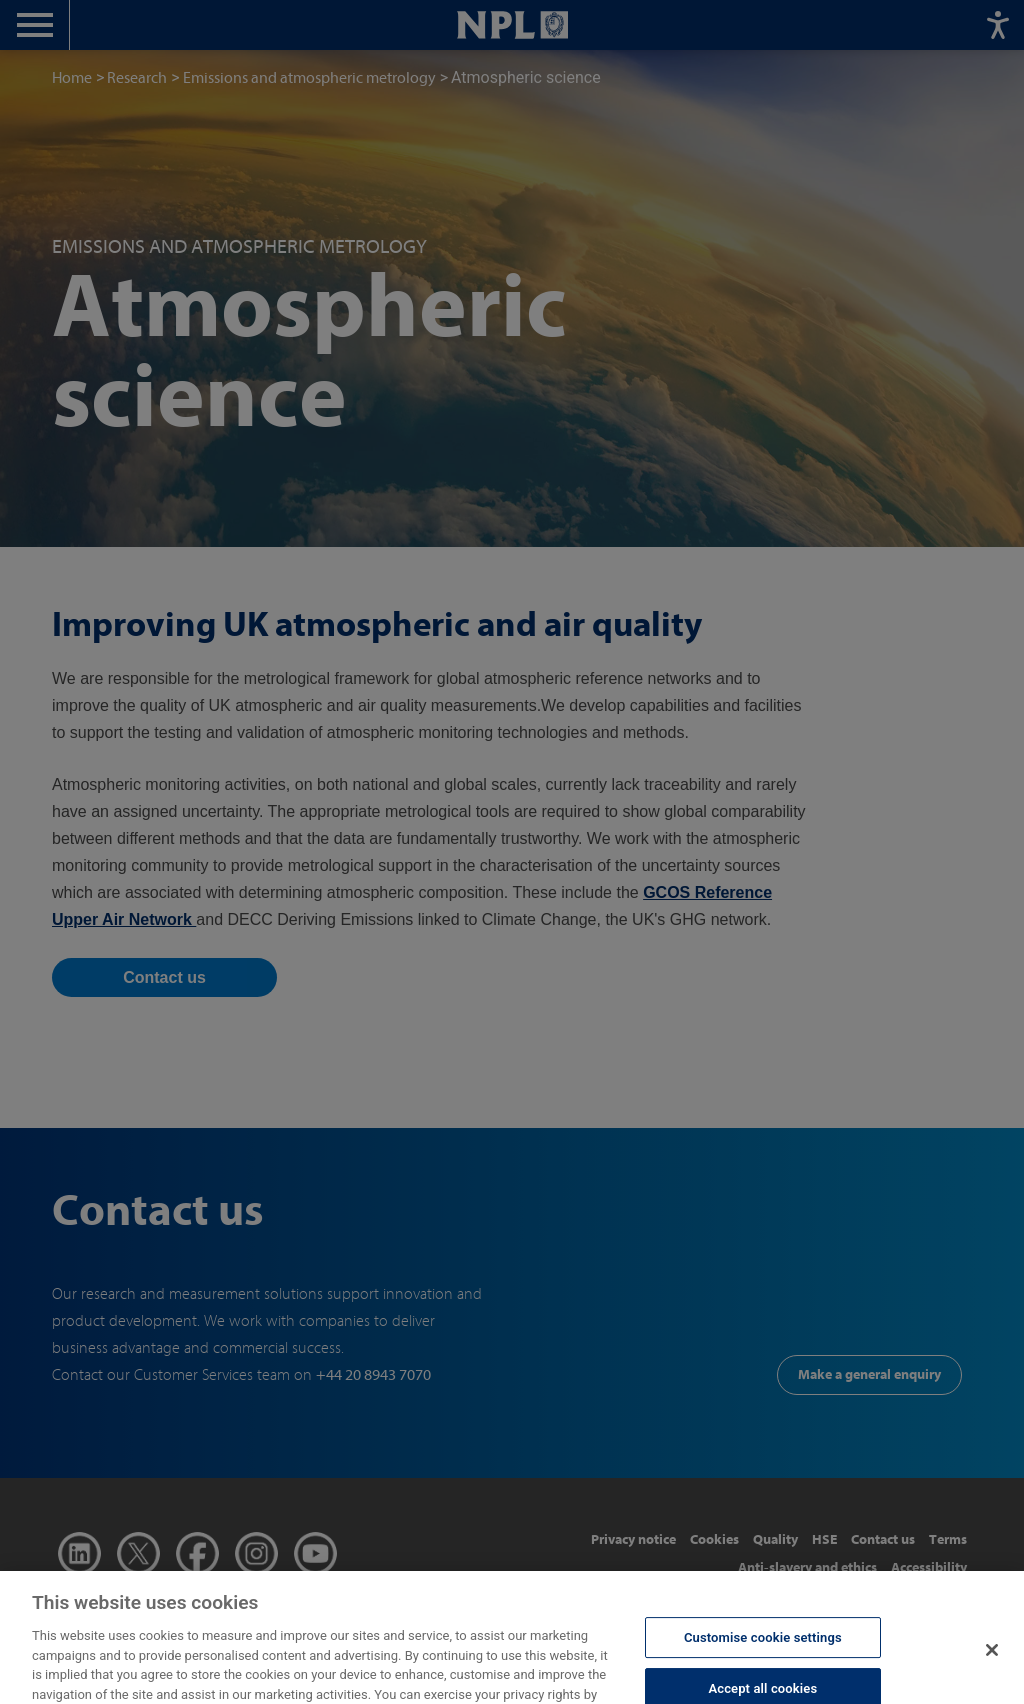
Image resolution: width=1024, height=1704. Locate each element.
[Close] (992, 1665)
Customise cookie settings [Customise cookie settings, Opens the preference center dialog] (763, 1652)
